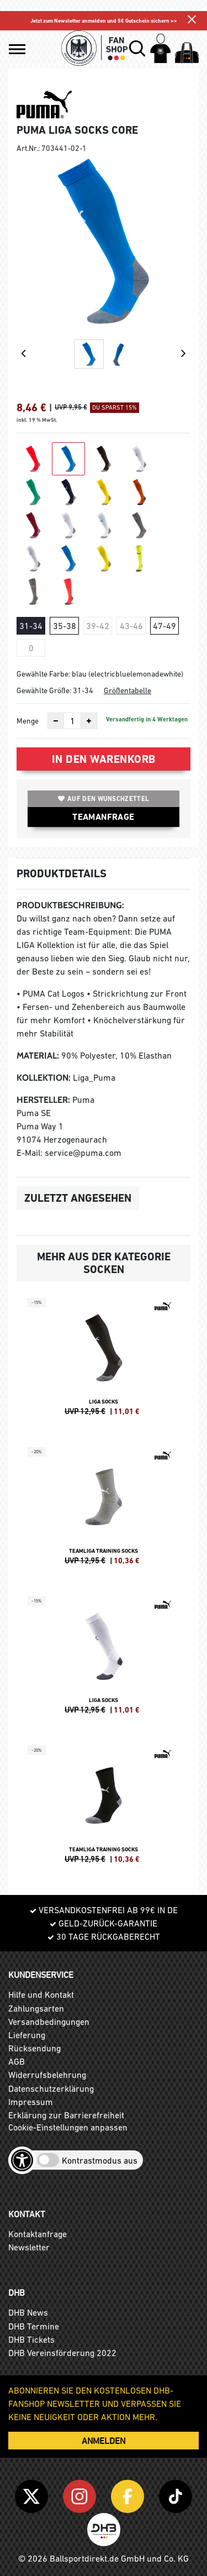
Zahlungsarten (36, 2008)
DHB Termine (33, 2326)
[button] (17, 49)
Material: (38, 1055)
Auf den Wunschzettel (103, 799)
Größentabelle (127, 690)
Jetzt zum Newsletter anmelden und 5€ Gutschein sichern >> (103, 21)
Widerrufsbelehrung (47, 2075)
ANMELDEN (103, 2441)
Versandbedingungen (48, 2022)
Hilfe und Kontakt (41, 1994)
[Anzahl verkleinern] (55, 721)
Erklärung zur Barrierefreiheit (66, 2115)
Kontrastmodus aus (99, 2160)
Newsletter (29, 2247)
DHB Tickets (31, 2339)
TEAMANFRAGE (103, 816)
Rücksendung (34, 2048)
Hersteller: (43, 1100)
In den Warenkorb (104, 759)
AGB (16, 2061)
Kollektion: (44, 1077)
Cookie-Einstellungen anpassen (68, 2127)
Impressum (30, 2102)
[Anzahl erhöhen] (89, 721)
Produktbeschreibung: (70, 905)
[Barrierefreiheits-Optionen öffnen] (22, 2160)
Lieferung (26, 2035)
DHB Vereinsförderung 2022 (62, 2353)
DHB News (28, 2312)
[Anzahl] (72, 721)
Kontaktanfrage (37, 2234)
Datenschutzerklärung (51, 2088)
